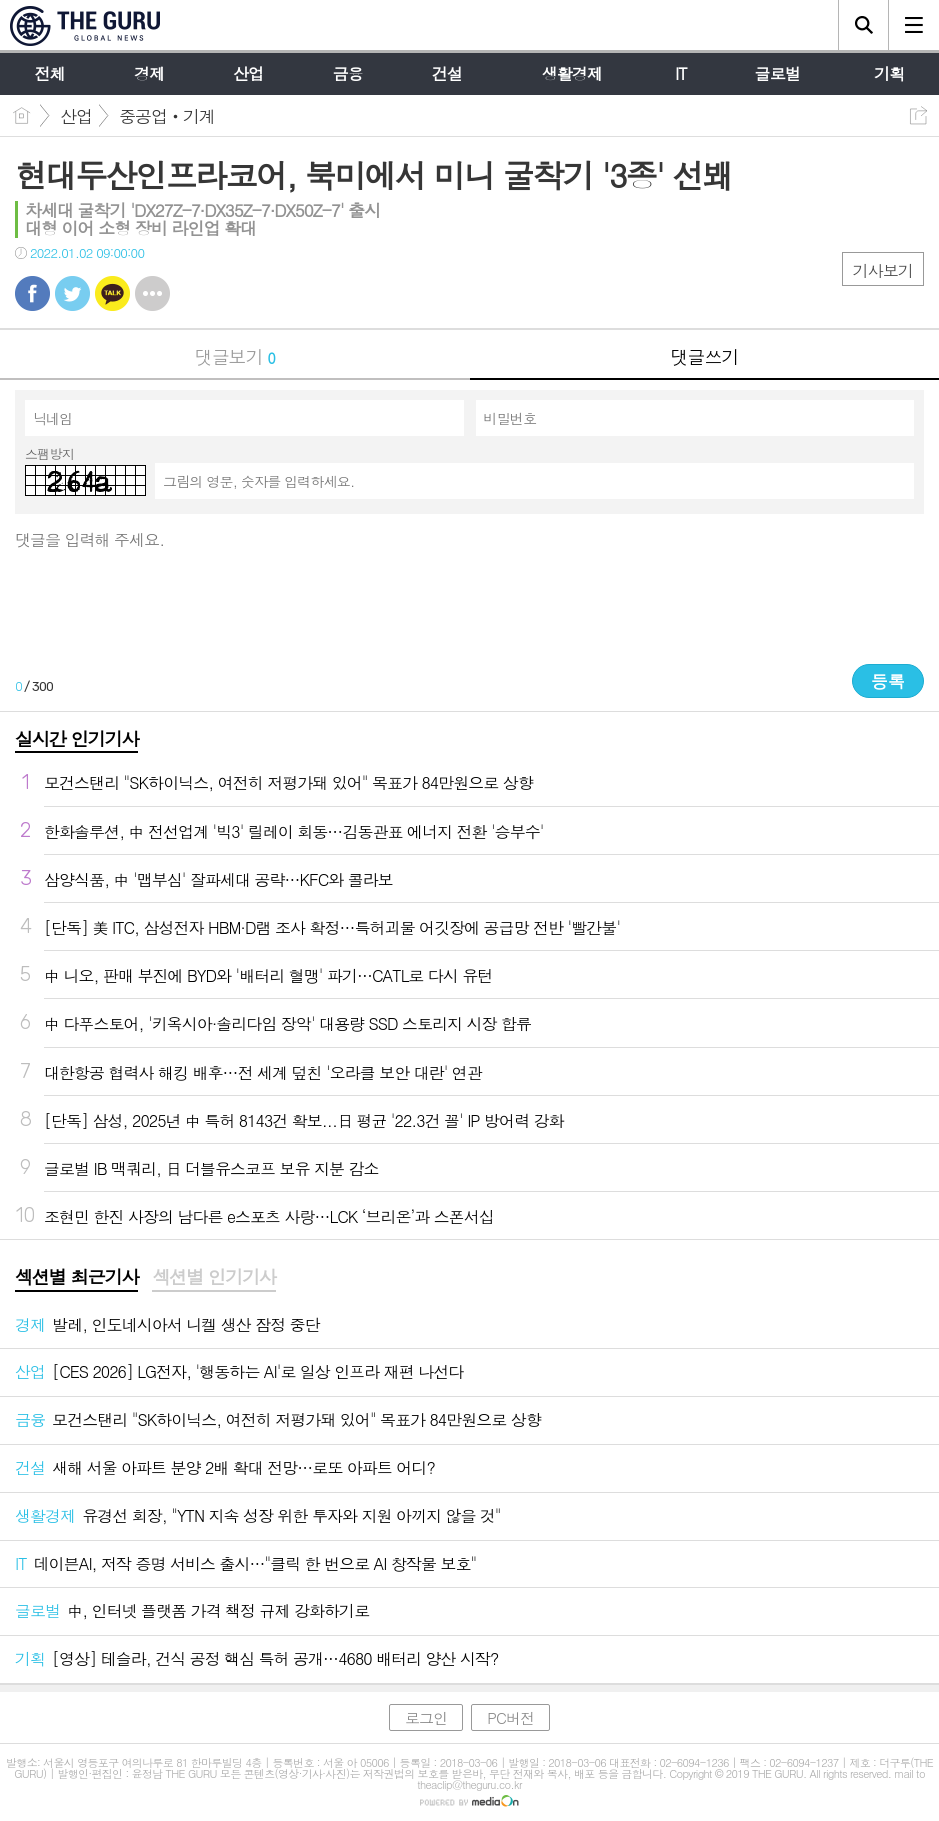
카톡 (112, 293)
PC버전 (510, 1717)
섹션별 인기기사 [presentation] (213, 1277)
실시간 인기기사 (76, 738)
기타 (152, 293)
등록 (888, 681)
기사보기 (883, 270)
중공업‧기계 (167, 116)
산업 (76, 116)
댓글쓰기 (704, 356)
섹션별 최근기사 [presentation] (76, 1277)
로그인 (426, 1717)
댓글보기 (235, 356)
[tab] (76, 1278)
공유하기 (918, 115)
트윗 (72, 293)
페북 (32, 293)
